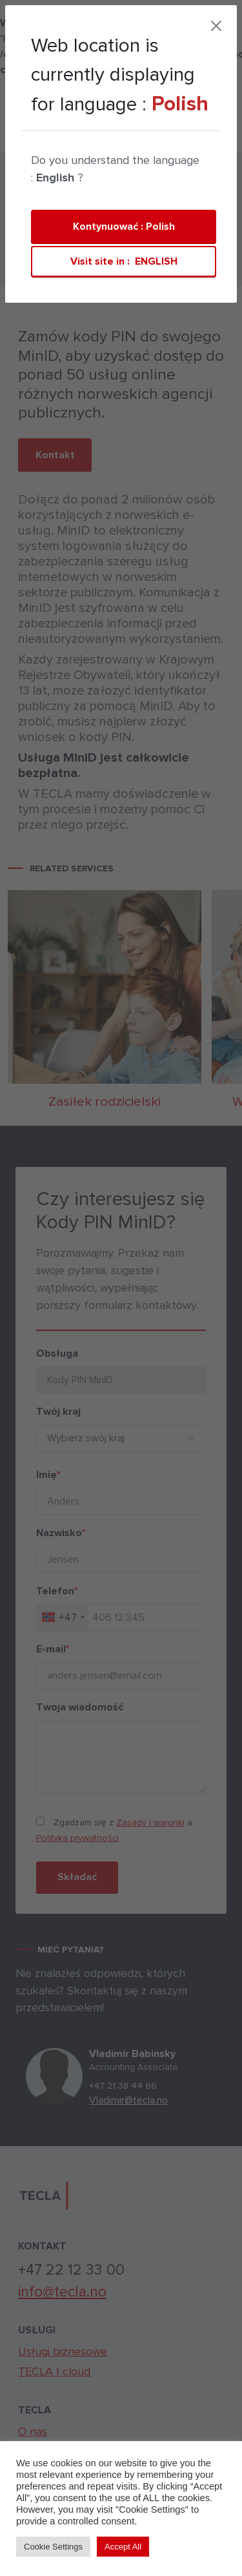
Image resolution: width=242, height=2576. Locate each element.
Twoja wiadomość (71, 1707)
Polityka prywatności (69, 1837)
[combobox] (54, 1617)
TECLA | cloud (50, 136)
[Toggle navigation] (161, 136)
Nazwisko (52, 1532)
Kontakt (123, 138)
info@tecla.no (62, 2292)
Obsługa (49, 1353)
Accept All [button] (123, 2546)
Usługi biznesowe (62, 2351)
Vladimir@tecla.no (136, 2100)
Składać (68, 1877)
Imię (40, 1474)
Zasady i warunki (142, 1822)
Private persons (66, 226)
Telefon (48, 1591)
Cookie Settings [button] (53, 2546)
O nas (32, 2431)
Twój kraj (50, 1411)
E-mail (44, 1649)
